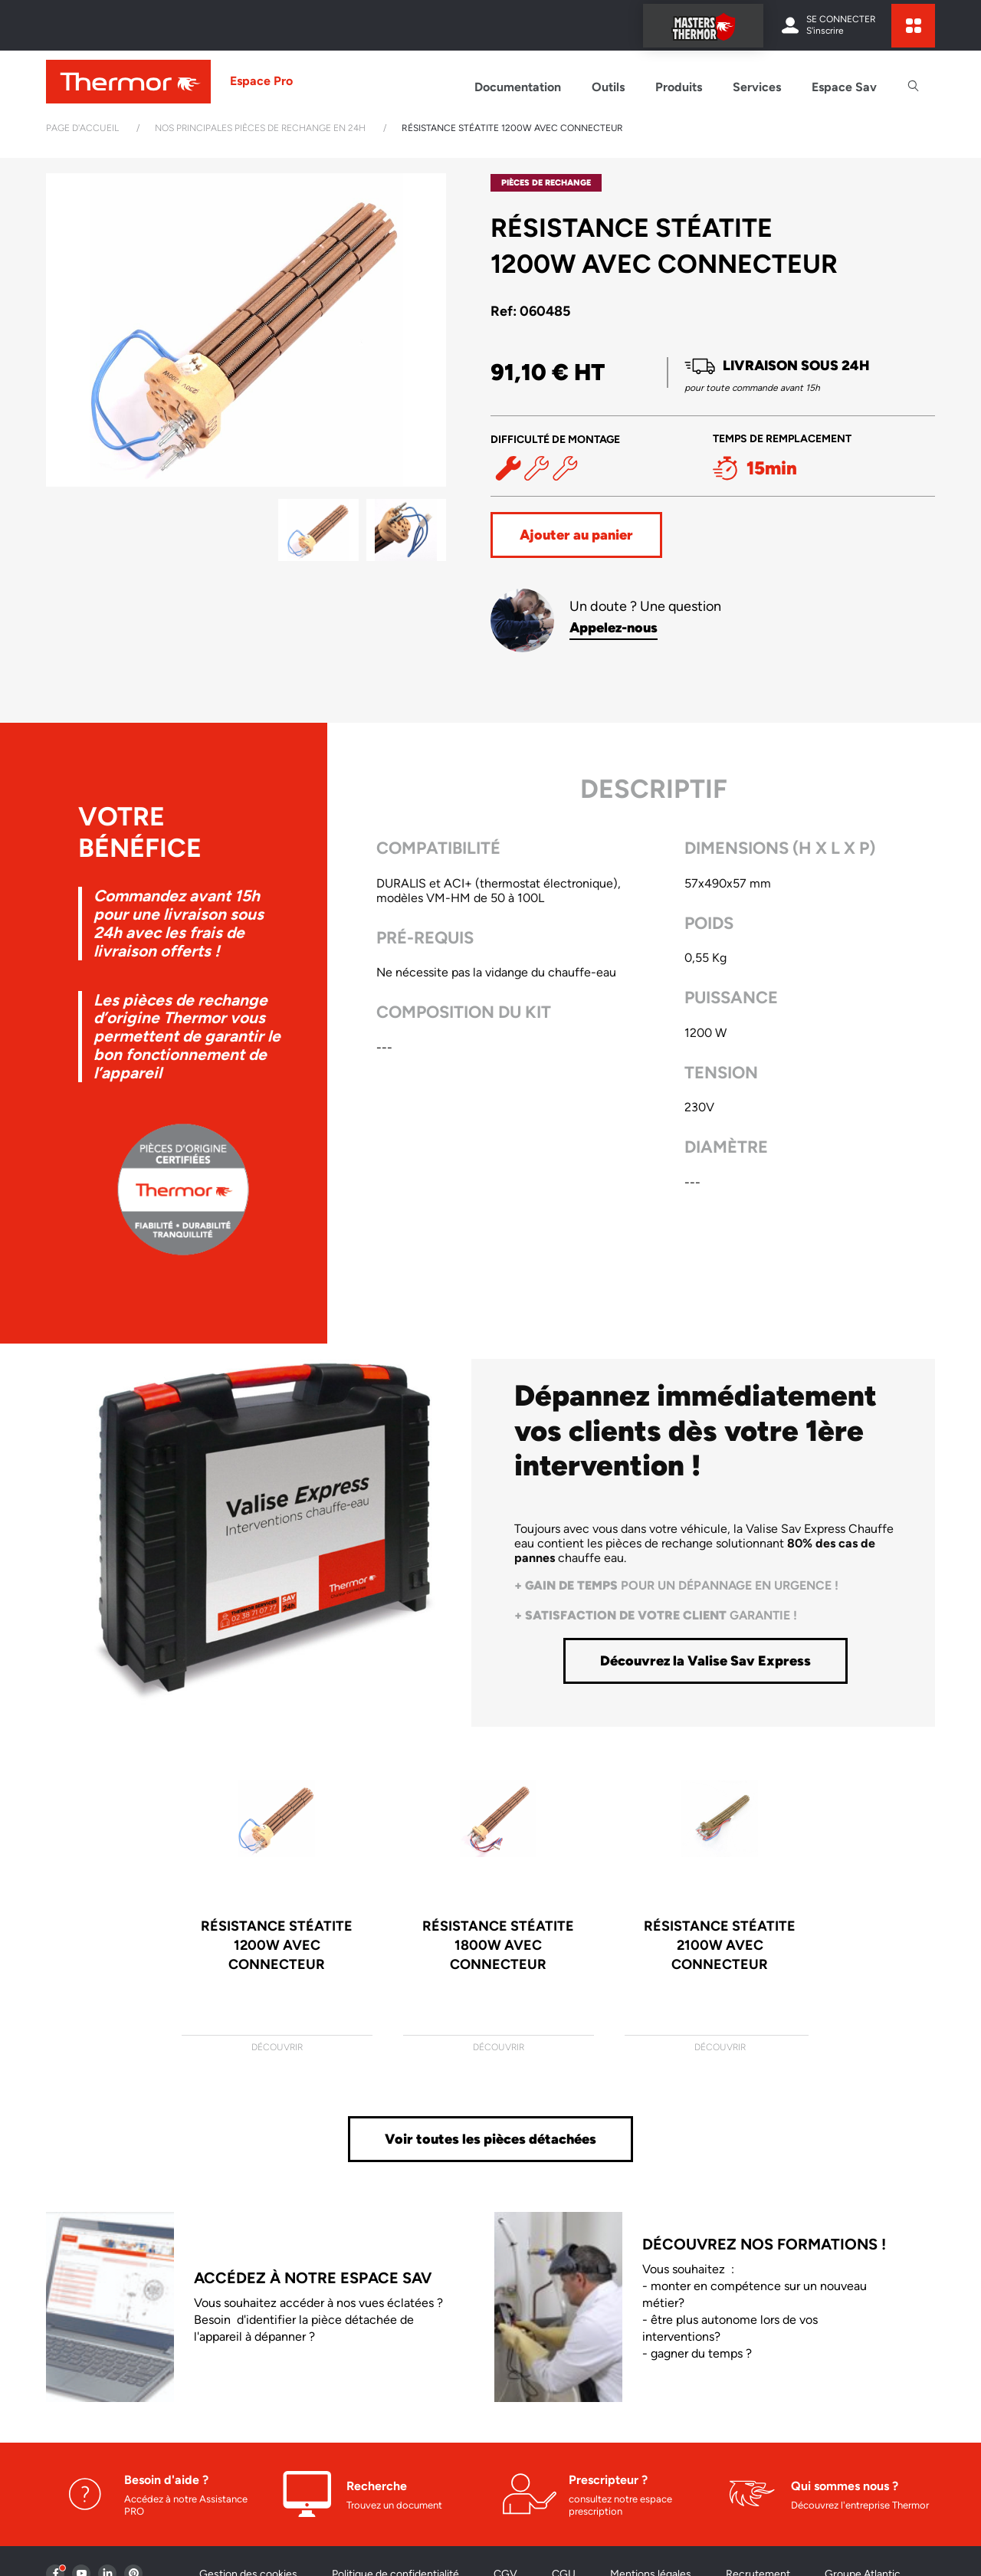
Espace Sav (844, 87)
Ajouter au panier (576, 535)
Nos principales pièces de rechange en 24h (260, 128)
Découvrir (277, 2047)
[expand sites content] (913, 26)
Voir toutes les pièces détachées (490, 2139)
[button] (428, 330)
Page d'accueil (82, 128)
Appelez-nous (613, 628)
